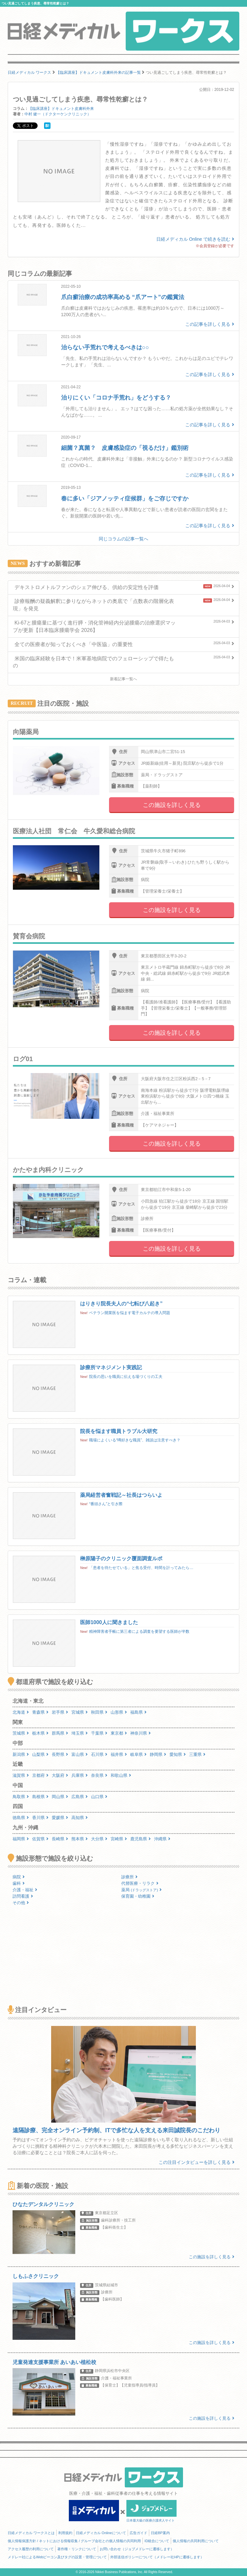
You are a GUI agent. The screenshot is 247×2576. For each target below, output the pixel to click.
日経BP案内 (160, 2533)
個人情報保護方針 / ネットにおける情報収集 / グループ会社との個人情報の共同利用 (74, 2541)
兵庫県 (79, 1775)
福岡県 (21, 1838)
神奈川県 (140, 1733)
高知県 (79, 1817)
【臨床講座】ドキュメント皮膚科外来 (61, 108)
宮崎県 (119, 1838)
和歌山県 (121, 1775)
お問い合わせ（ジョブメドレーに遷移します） (137, 2549)
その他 (21, 1902)
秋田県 (99, 1712)
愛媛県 (60, 1817)
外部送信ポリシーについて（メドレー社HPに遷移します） (157, 2557)
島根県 (40, 1796)
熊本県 (79, 1838)
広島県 (79, 1796)
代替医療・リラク (140, 1883)
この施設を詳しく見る (172, 805)
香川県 (40, 1817)
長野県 (60, 1754)
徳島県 (21, 1817)
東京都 (119, 1733)
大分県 (99, 1838)
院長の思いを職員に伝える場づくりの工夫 (125, 1376)
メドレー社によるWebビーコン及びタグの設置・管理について (57, 2557)
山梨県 (40, 1754)
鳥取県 (21, 1796)
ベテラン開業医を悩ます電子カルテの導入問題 (129, 1313)
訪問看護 (23, 1896)
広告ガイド (138, 2533)
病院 (19, 1876)
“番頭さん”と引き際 (106, 1504)
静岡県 (158, 1754)
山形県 (119, 1712)
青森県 (40, 1712)
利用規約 (65, 2533)
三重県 (197, 1754)
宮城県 (79, 1712)
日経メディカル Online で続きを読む (195, 239)
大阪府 (60, 1775)
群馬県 (60, 1733)
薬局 (141, 1889)
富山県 (79, 1754)
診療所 (129, 1876)
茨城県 (21, 1733)
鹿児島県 (140, 1838)
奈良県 (99, 1775)
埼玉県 (79, 1733)
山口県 (99, 1796)
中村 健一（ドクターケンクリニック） (57, 114)
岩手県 (60, 1712)
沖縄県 (162, 1838)
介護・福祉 (25, 1889)
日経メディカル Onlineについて (101, 2533)
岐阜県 (138, 1754)
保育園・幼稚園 (137, 1896)
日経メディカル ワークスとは (31, 2533)
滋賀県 (21, 1775)
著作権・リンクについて (76, 2549)
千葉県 (99, 1733)
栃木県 (40, 1733)
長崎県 (60, 1838)
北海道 (21, 1712)
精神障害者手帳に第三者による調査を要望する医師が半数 (139, 1631)
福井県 (119, 1754)
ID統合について (156, 2541)
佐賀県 (40, 1838)
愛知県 (177, 1754)
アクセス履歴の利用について (31, 2549)
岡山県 (60, 1796)
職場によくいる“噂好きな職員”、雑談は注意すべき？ (134, 1440)
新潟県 (21, 1754)
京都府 (40, 1775)
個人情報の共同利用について (196, 2541)
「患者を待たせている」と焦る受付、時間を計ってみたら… (141, 1567)
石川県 (99, 1754)
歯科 (19, 1883)
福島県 (138, 1712)
